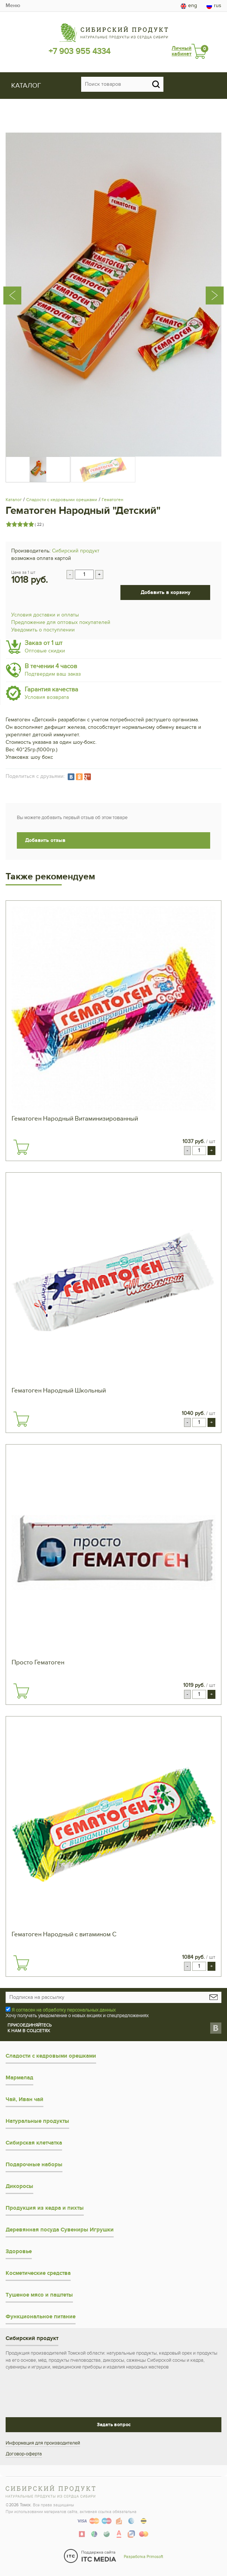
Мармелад (19, 2077)
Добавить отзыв (45, 840)
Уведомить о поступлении (43, 630)
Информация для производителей (43, 2443)
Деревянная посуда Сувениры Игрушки (60, 2229)
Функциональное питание (41, 2316)
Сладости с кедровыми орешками (61, 499)
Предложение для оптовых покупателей (60, 622)
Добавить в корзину (165, 592)
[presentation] (22, 266)
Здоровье (19, 2251)
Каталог (14, 499)
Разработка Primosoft (143, 2556)
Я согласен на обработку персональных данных (64, 2010)
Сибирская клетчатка (34, 2142)
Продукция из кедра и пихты (45, 2208)
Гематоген (112, 499)
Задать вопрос (114, 2425)
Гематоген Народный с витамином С (64, 1934)
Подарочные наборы (34, 2164)
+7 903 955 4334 (79, 51)
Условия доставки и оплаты (45, 615)
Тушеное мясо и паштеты (39, 2294)
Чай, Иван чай (24, 2099)
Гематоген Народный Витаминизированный (75, 1118)
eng (189, 5)
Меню (13, 5)
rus (213, 5)
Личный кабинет (181, 51)
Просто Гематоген (38, 1662)
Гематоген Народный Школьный (59, 1390)
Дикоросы (19, 2186)
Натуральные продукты (37, 2121)
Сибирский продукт (75, 551)
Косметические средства (38, 2273)
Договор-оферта (24, 2454)
